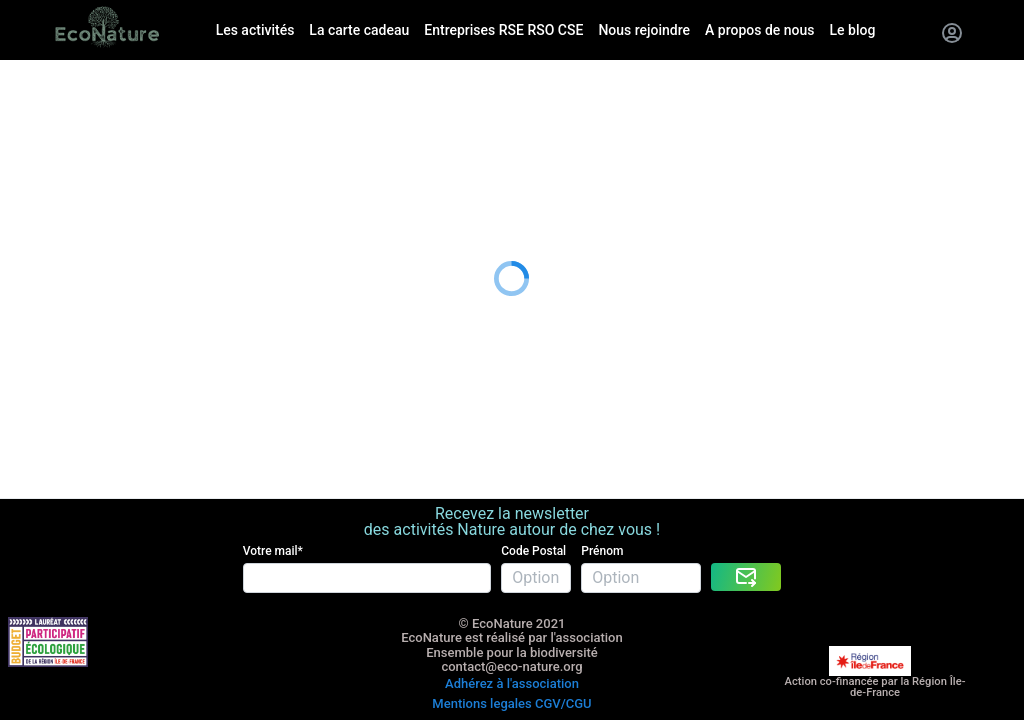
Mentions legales (481, 623)
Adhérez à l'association (512, 608)
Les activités (44, 93)
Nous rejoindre (52, 167)
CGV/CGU (563, 623)
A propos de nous (62, 192)
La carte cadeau (57, 117)
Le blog (26, 217)
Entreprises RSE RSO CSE (90, 142)
